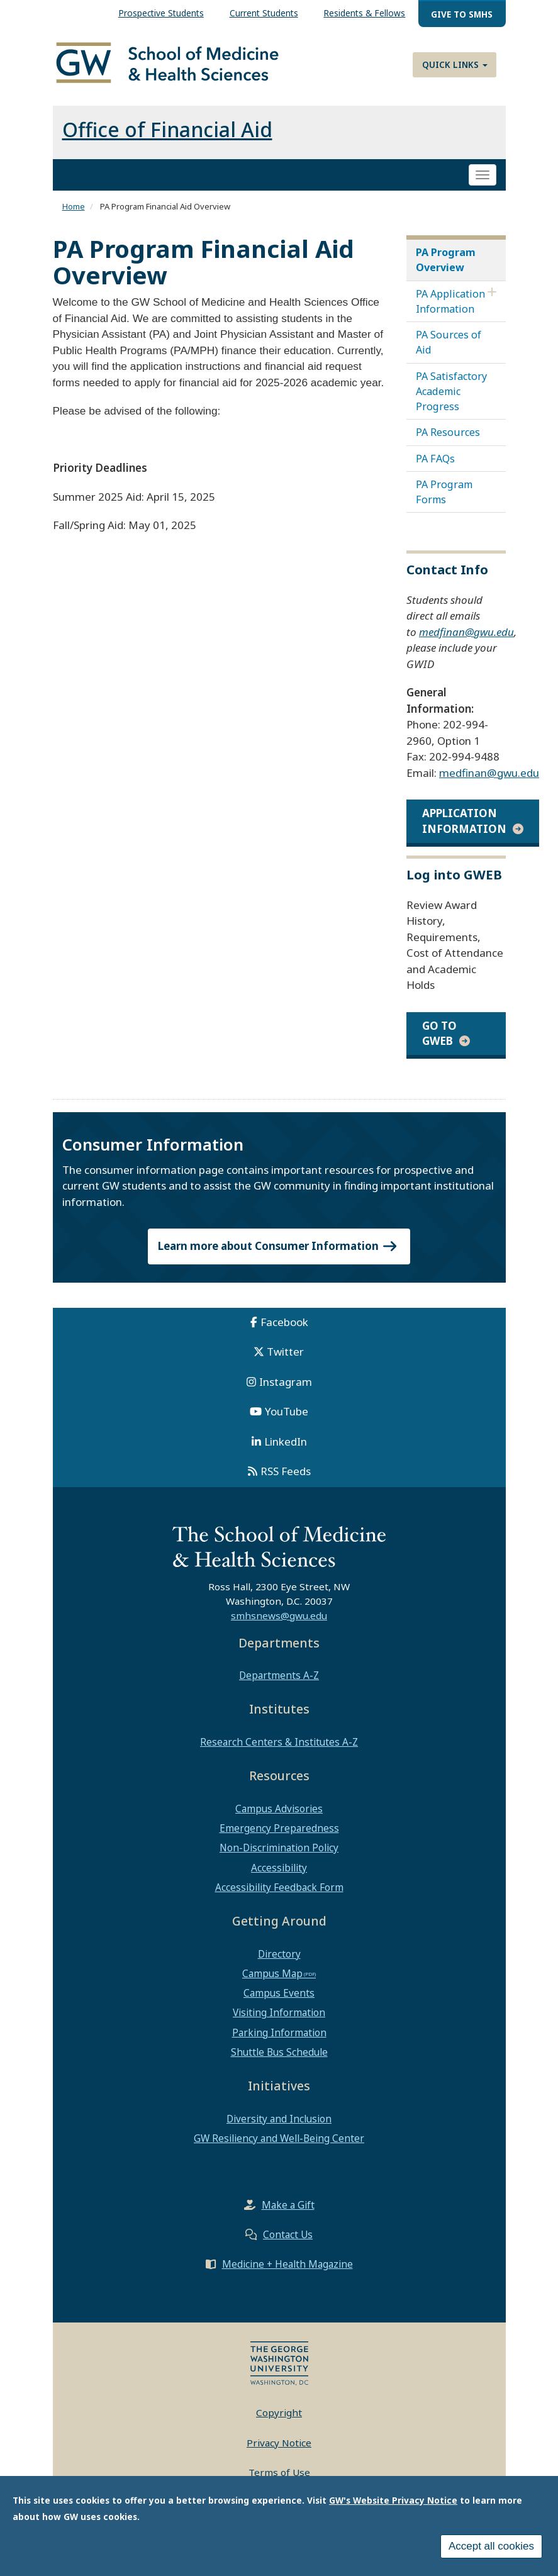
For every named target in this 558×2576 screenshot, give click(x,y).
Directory (279, 1954)
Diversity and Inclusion (279, 2118)
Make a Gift (288, 2205)
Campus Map (272, 1973)
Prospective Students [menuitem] (161, 13)
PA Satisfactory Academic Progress (451, 391)
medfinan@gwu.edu (466, 632)
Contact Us (288, 2234)
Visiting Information (279, 2012)
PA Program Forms (444, 491)
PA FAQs (435, 459)
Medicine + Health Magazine (287, 2264)
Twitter (285, 1351)
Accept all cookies (491, 2547)
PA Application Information (450, 301)
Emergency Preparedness (279, 1828)
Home (73, 206)
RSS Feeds (285, 1471)
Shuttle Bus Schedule (279, 2052)
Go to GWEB (439, 1033)
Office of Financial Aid (167, 129)
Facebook (284, 1322)
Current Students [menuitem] (264, 13)
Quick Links (455, 64)
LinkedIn (285, 1441)
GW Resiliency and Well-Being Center (279, 2138)
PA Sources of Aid (448, 342)
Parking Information (279, 2032)
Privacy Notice (279, 2442)
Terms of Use (279, 2472)
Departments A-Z (279, 1675)
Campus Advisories (279, 1808)
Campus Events (279, 1993)
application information (464, 820)
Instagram (285, 1381)
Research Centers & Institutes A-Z (279, 1742)
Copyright (279, 2412)
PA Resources (448, 432)
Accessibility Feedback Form (279, 1887)
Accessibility (279, 1867)
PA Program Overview (446, 259)
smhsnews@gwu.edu (279, 1615)
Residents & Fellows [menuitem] (364, 13)
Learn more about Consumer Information (279, 1246)
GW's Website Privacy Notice (393, 2501)
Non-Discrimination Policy (279, 1847)
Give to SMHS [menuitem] (462, 14)
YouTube (286, 1411)
